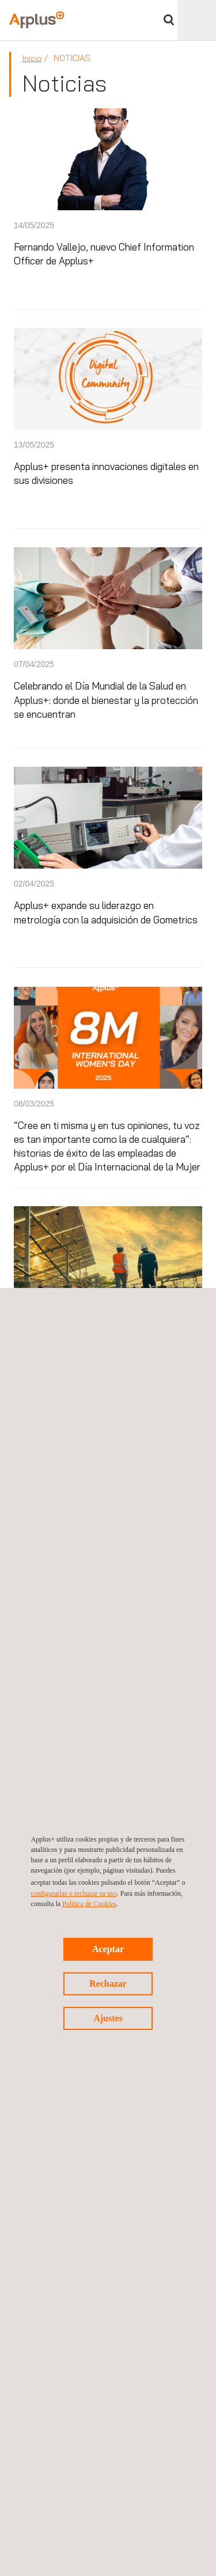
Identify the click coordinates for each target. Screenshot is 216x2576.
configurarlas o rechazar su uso (74, 1893)
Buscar (169, 19)
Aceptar (108, 1949)
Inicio (31, 58)
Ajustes (108, 2018)
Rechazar (108, 1983)
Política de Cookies (89, 1904)
